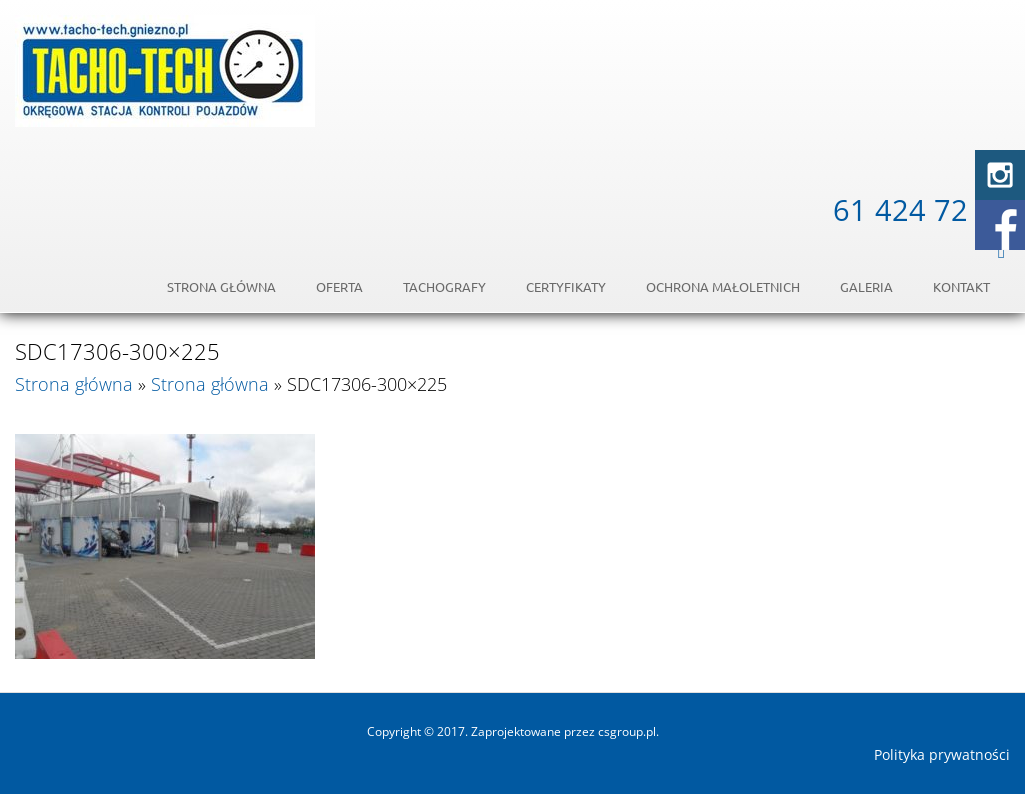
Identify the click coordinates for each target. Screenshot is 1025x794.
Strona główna (221, 286)
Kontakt (961, 286)
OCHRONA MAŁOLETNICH (723, 286)
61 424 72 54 (921, 209)
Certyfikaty (566, 286)
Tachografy (444, 286)
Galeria (866, 286)
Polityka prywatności (942, 755)
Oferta (339, 286)
